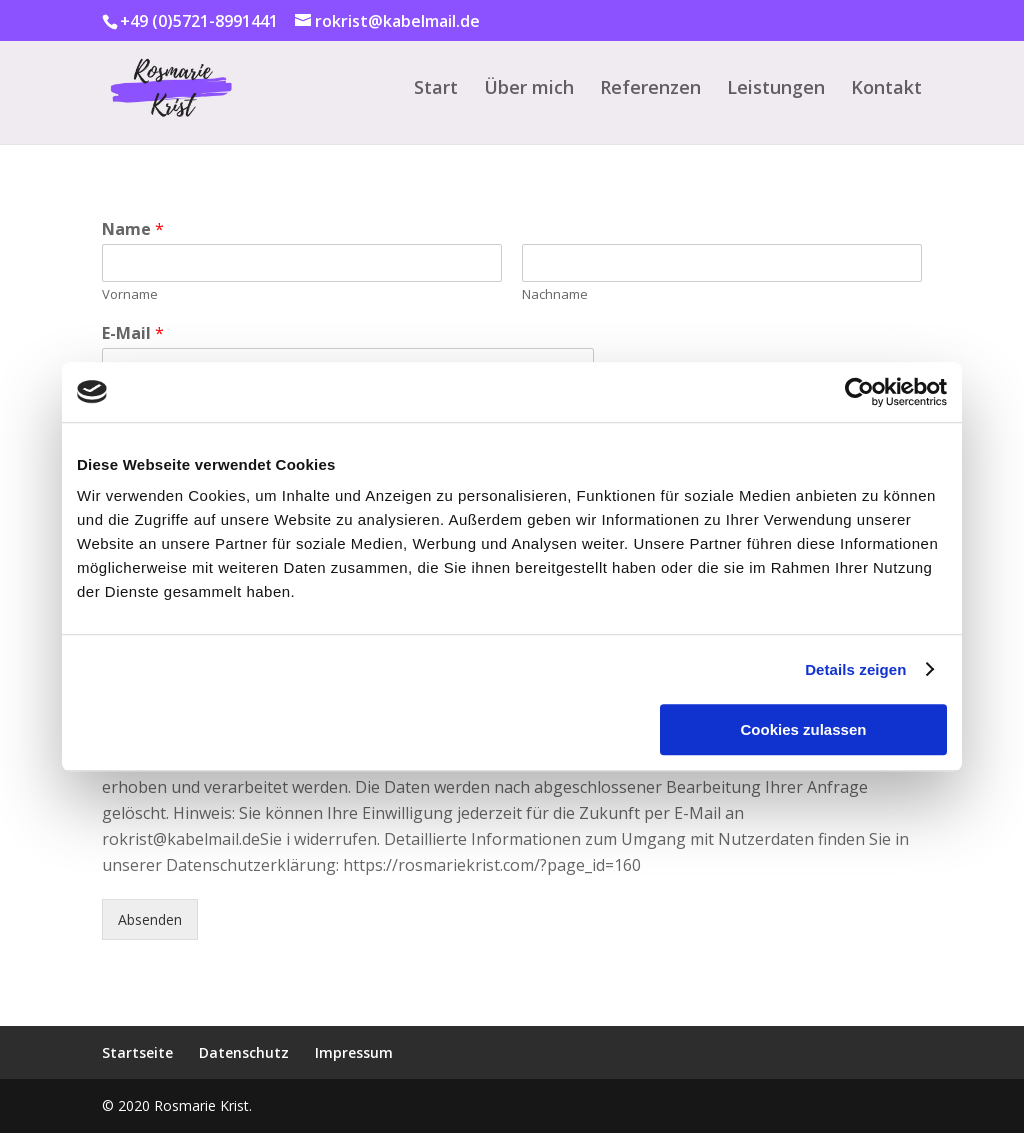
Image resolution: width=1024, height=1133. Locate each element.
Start (436, 89)
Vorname (130, 294)
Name (133, 229)
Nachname (555, 294)
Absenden (150, 919)
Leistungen (776, 89)
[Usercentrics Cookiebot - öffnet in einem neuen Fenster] (859, 392)
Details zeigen (855, 669)
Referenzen (650, 89)
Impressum (354, 1052)
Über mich (529, 89)
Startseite (137, 1052)
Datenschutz (244, 1052)
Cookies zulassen (804, 729)
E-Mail (133, 333)
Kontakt (886, 89)
